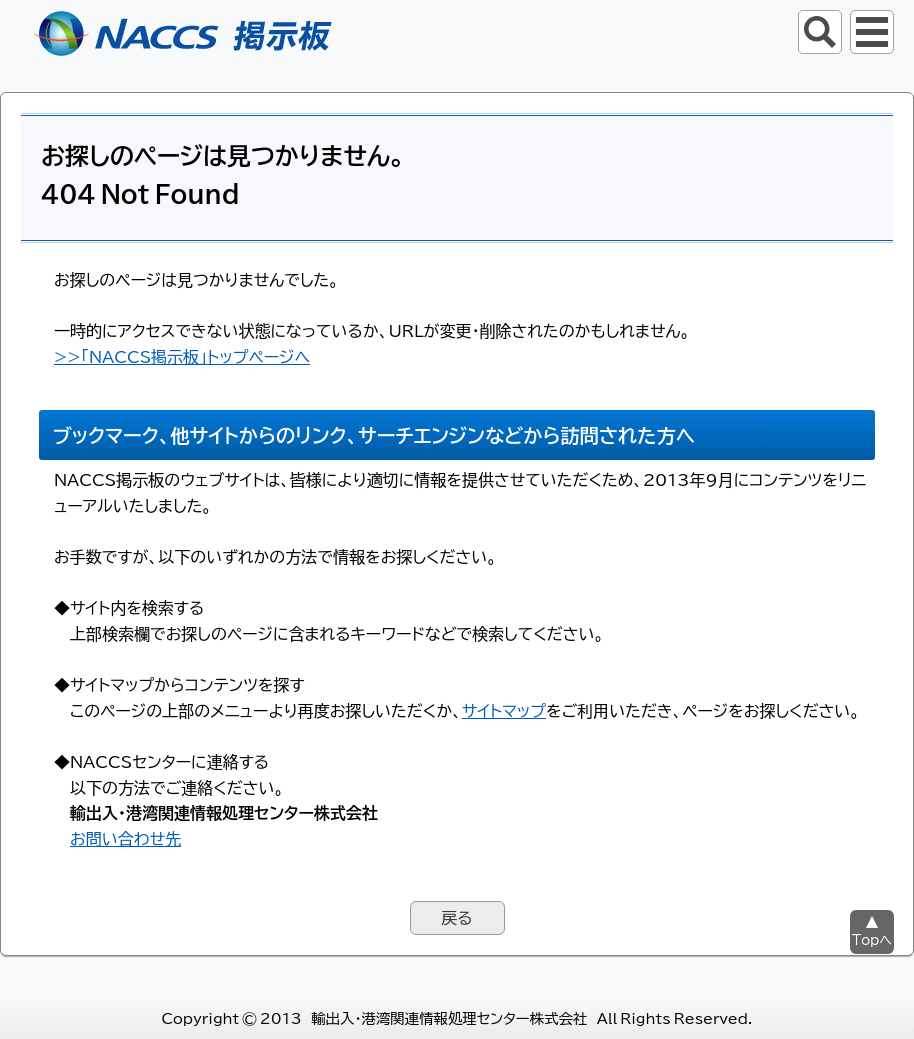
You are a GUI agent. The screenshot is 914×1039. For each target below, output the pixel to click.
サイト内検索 (820, 32)
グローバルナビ (872, 32)
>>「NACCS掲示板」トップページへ (182, 356)
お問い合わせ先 (125, 838)
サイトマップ (504, 710)
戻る (456, 917)
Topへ (872, 939)
